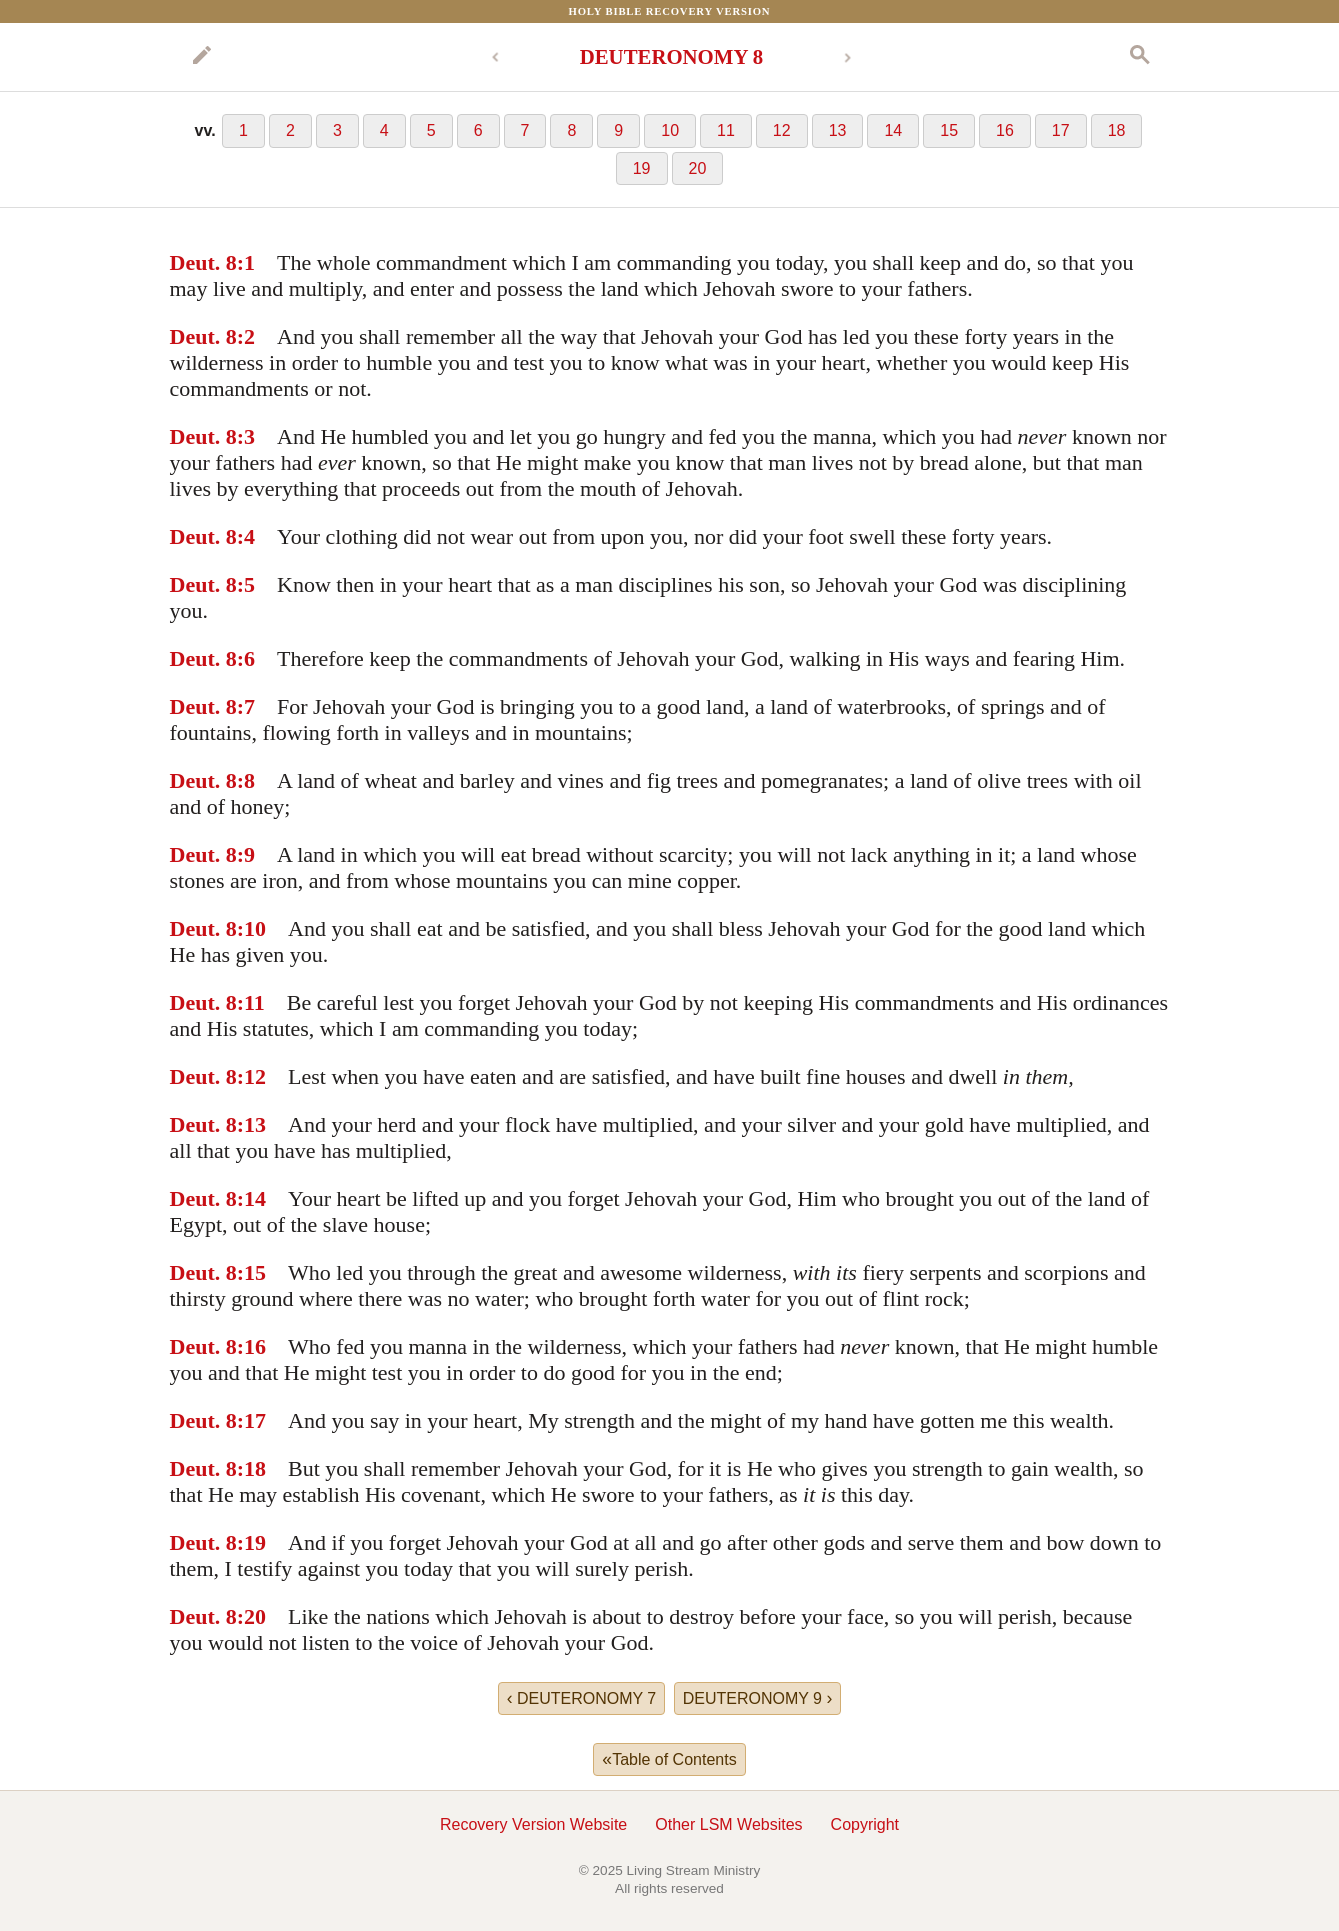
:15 (251, 1272)
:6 (246, 658)
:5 (246, 584)
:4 (246, 536)
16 (1005, 130)
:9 (246, 854)
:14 (251, 1198)
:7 (246, 706)
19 (642, 168)
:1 (246, 262)
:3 (246, 436)
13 (838, 130)
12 (782, 130)
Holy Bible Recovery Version (670, 11)
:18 (251, 1468)
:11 (251, 1002)
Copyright (865, 1824)
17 (1061, 130)
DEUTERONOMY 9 (758, 1698)
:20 (251, 1616)
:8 (246, 780)
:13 (251, 1124)
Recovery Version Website (533, 1824)
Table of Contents (669, 1759)
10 (670, 130)
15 (949, 130)
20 (698, 168)
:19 (251, 1542)
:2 (246, 336)
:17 (251, 1420)
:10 (251, 928)
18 (1117, 130)
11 (726, 130)
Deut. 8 (203, 262)
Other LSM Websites (728, 1824)
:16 (251, 1346)
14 (893, 130)
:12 (251, 1076)
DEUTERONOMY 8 (672, 56)
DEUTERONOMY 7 (582, 1698)
